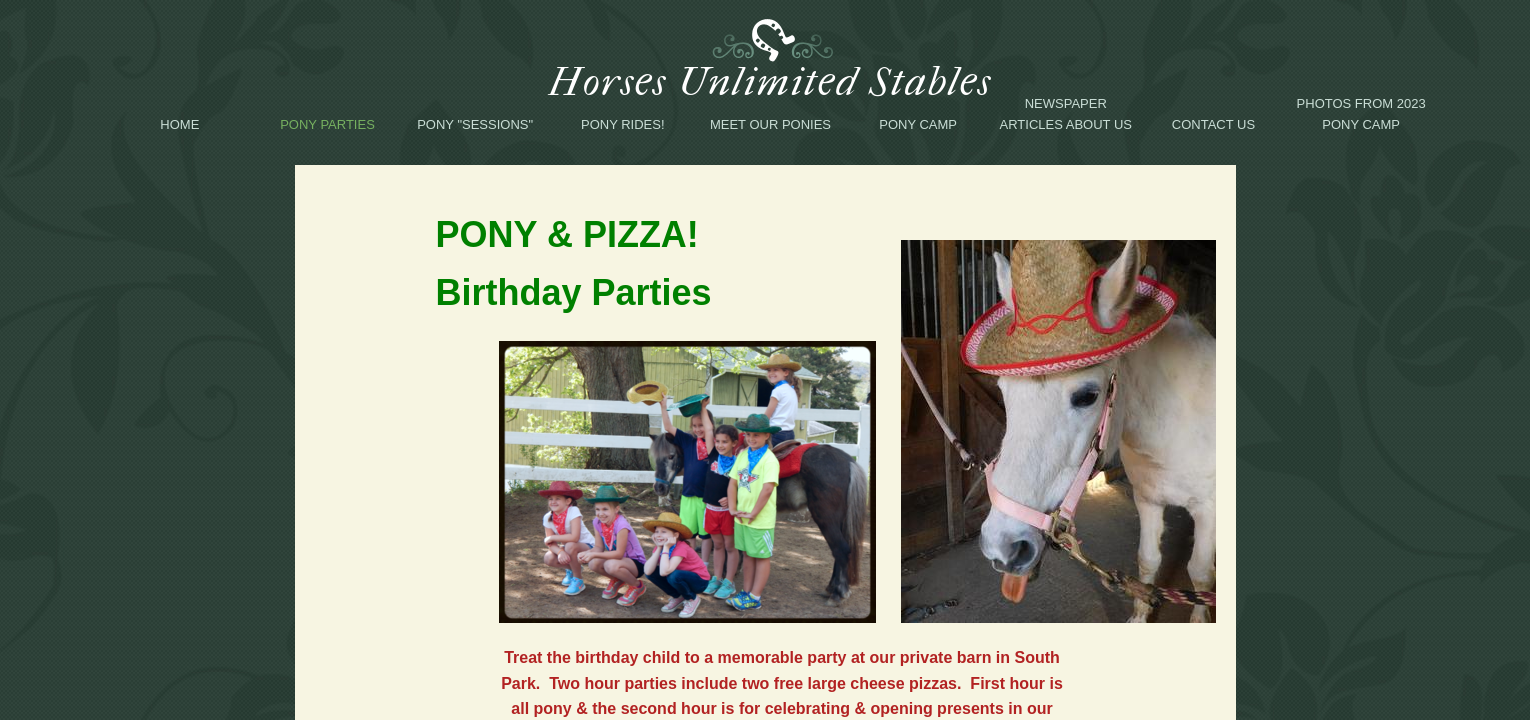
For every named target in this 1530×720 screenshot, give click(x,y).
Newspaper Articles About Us (1066, 114)
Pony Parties (327, 124)
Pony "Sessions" (475, 124)
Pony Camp (918, 124)
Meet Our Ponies (770, 124)
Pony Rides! (623, 124)
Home (179, 124)
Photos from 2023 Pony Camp (1361, 114)
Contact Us (1213, 124)
